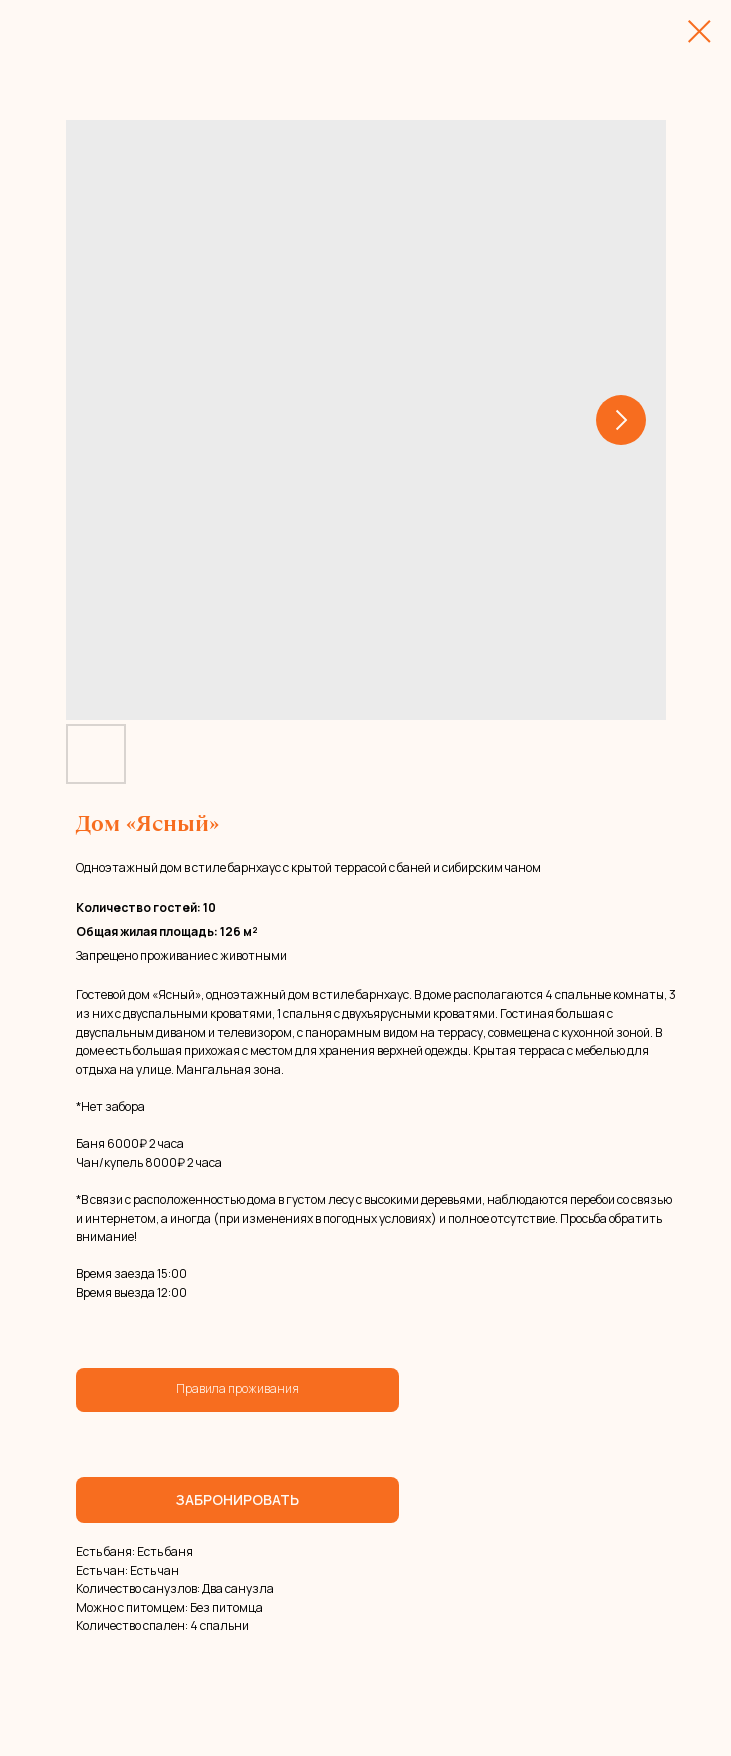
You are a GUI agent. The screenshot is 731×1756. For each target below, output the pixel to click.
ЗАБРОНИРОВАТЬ (237, 1499)
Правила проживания (237, 1388)
